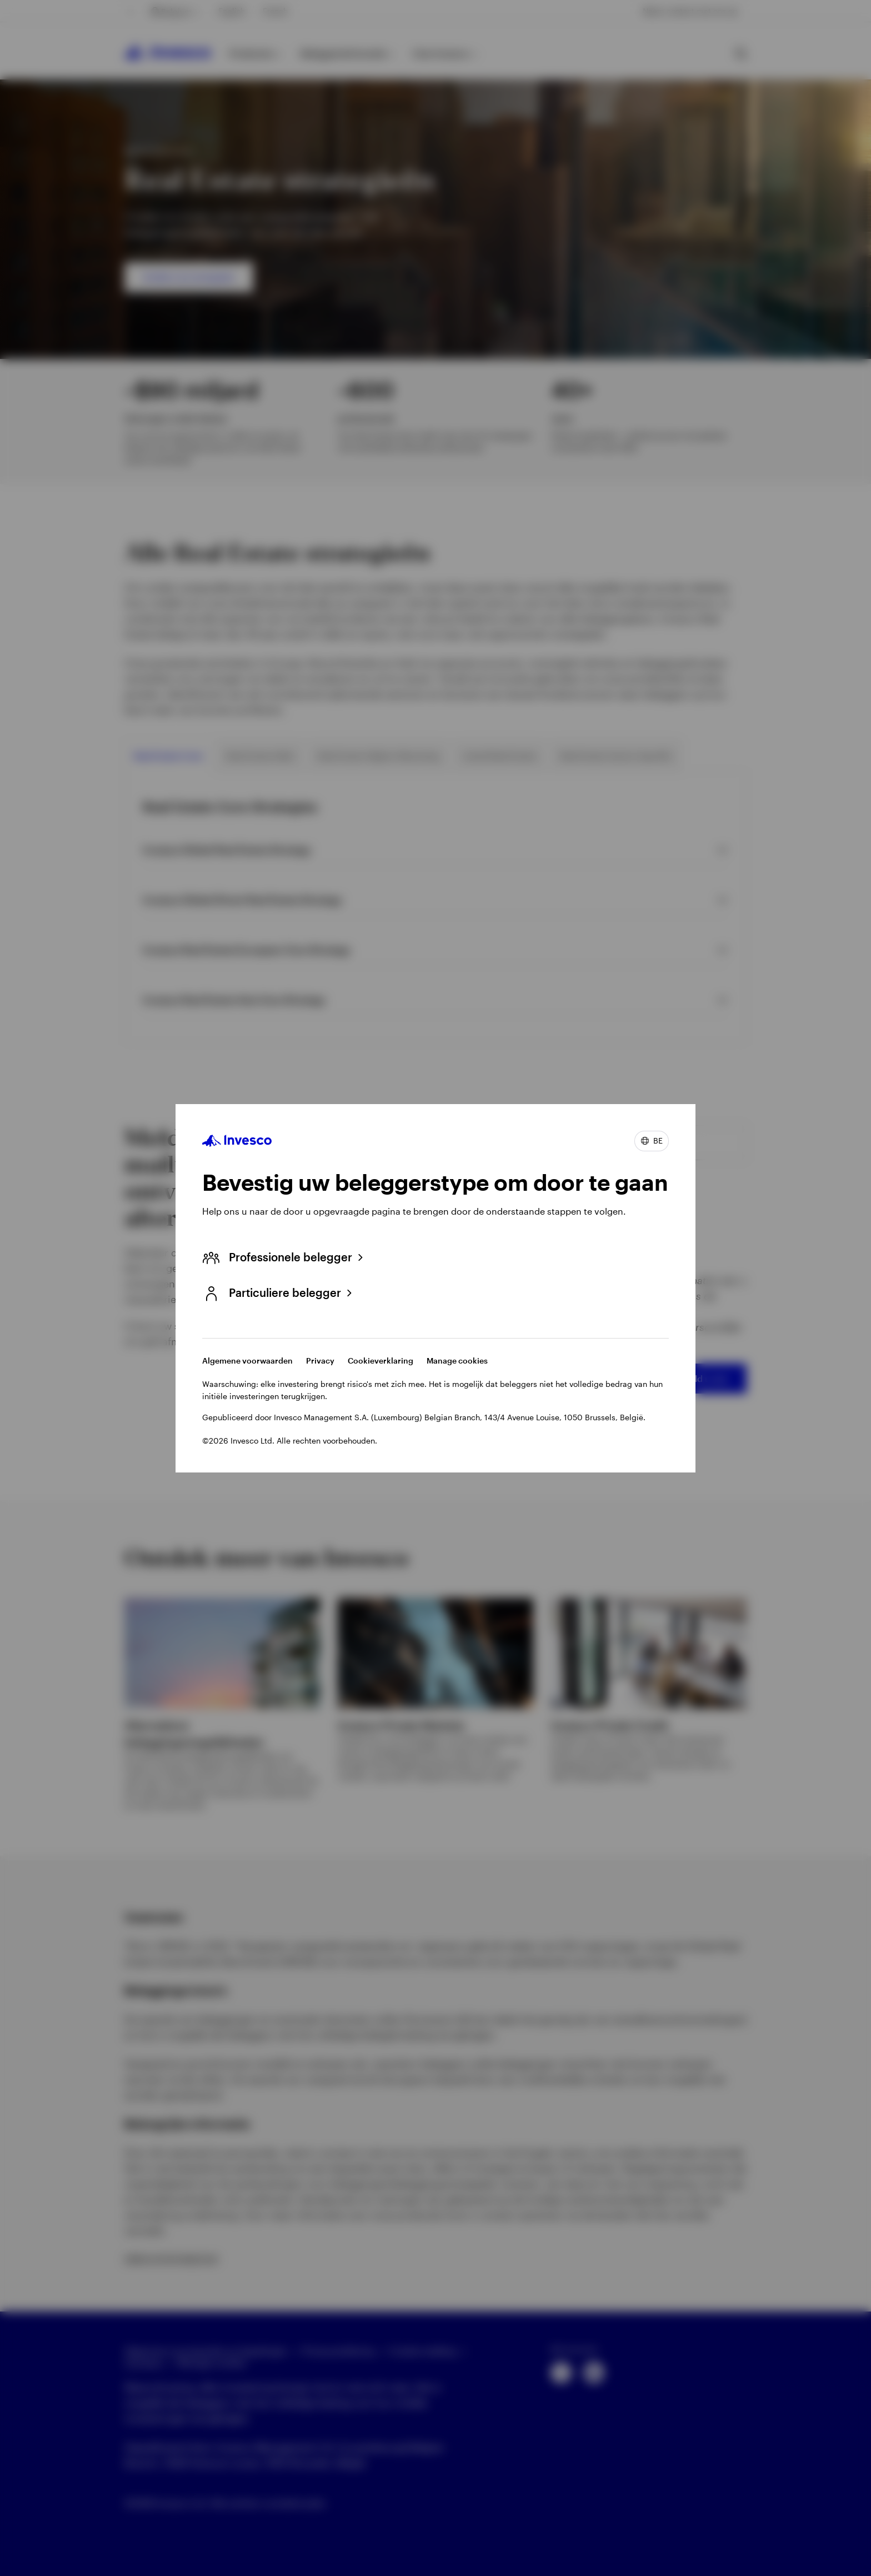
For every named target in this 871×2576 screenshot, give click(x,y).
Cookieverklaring (380, 1360)
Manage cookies (457, 1360)
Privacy (320, 1360)
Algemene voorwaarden (247, 1360)
